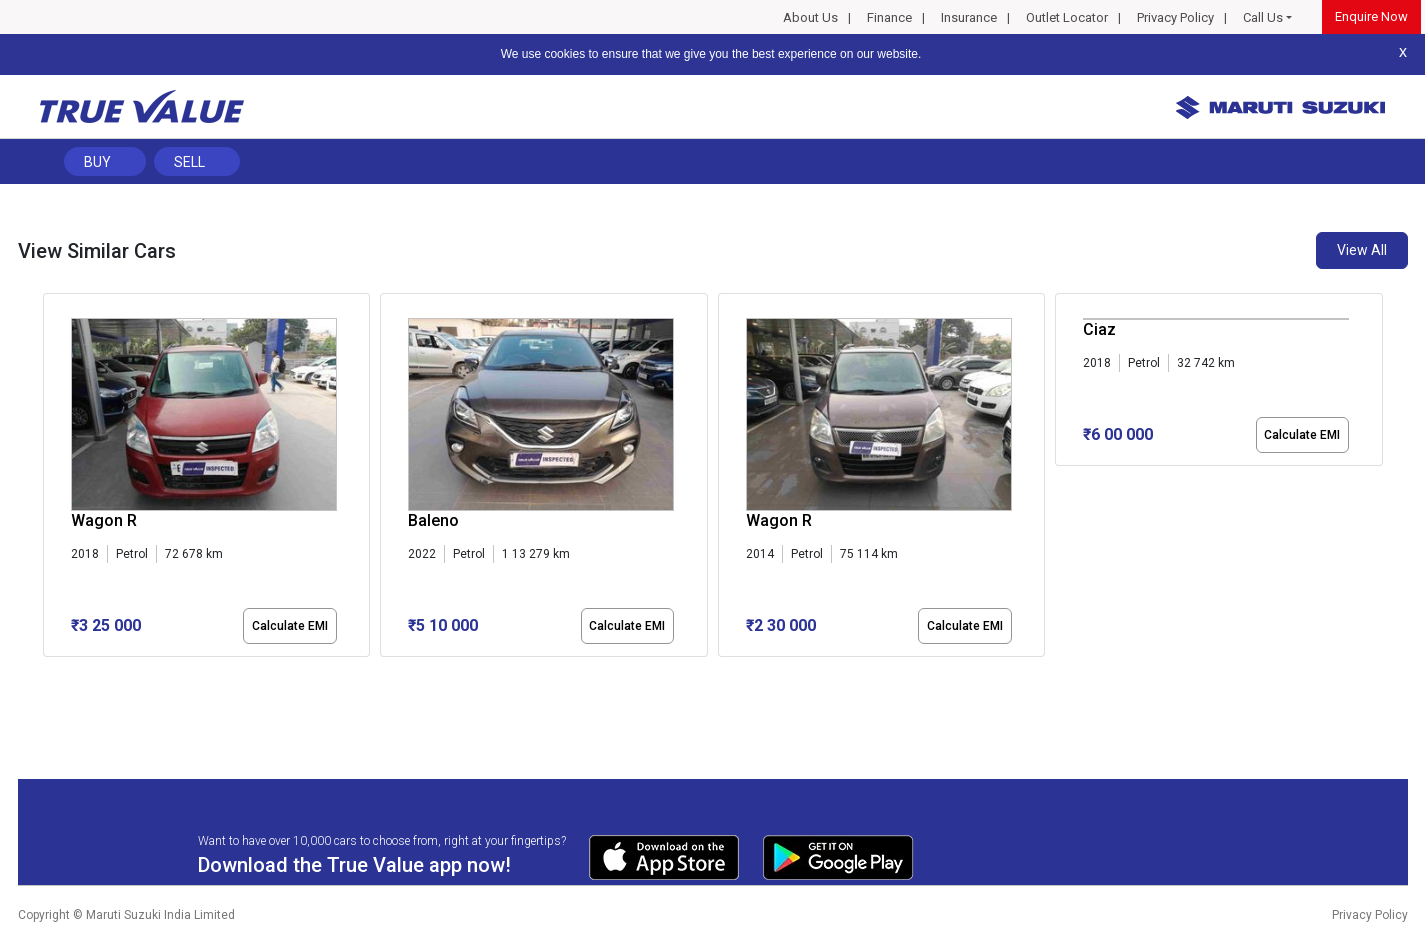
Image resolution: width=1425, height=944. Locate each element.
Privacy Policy (1175, 17)
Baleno (433, 520)
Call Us (1263, 17)
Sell (189, 162)
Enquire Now (1371, 16)
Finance (889, 17)
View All (1362, 250)
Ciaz (1099, 329)
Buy (97, 162)
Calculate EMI (290, 626)
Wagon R (104, 520)
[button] (49, 674)
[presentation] (53, 479)
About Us (810, 17)
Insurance (969, 17)
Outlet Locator (1067, 17)
